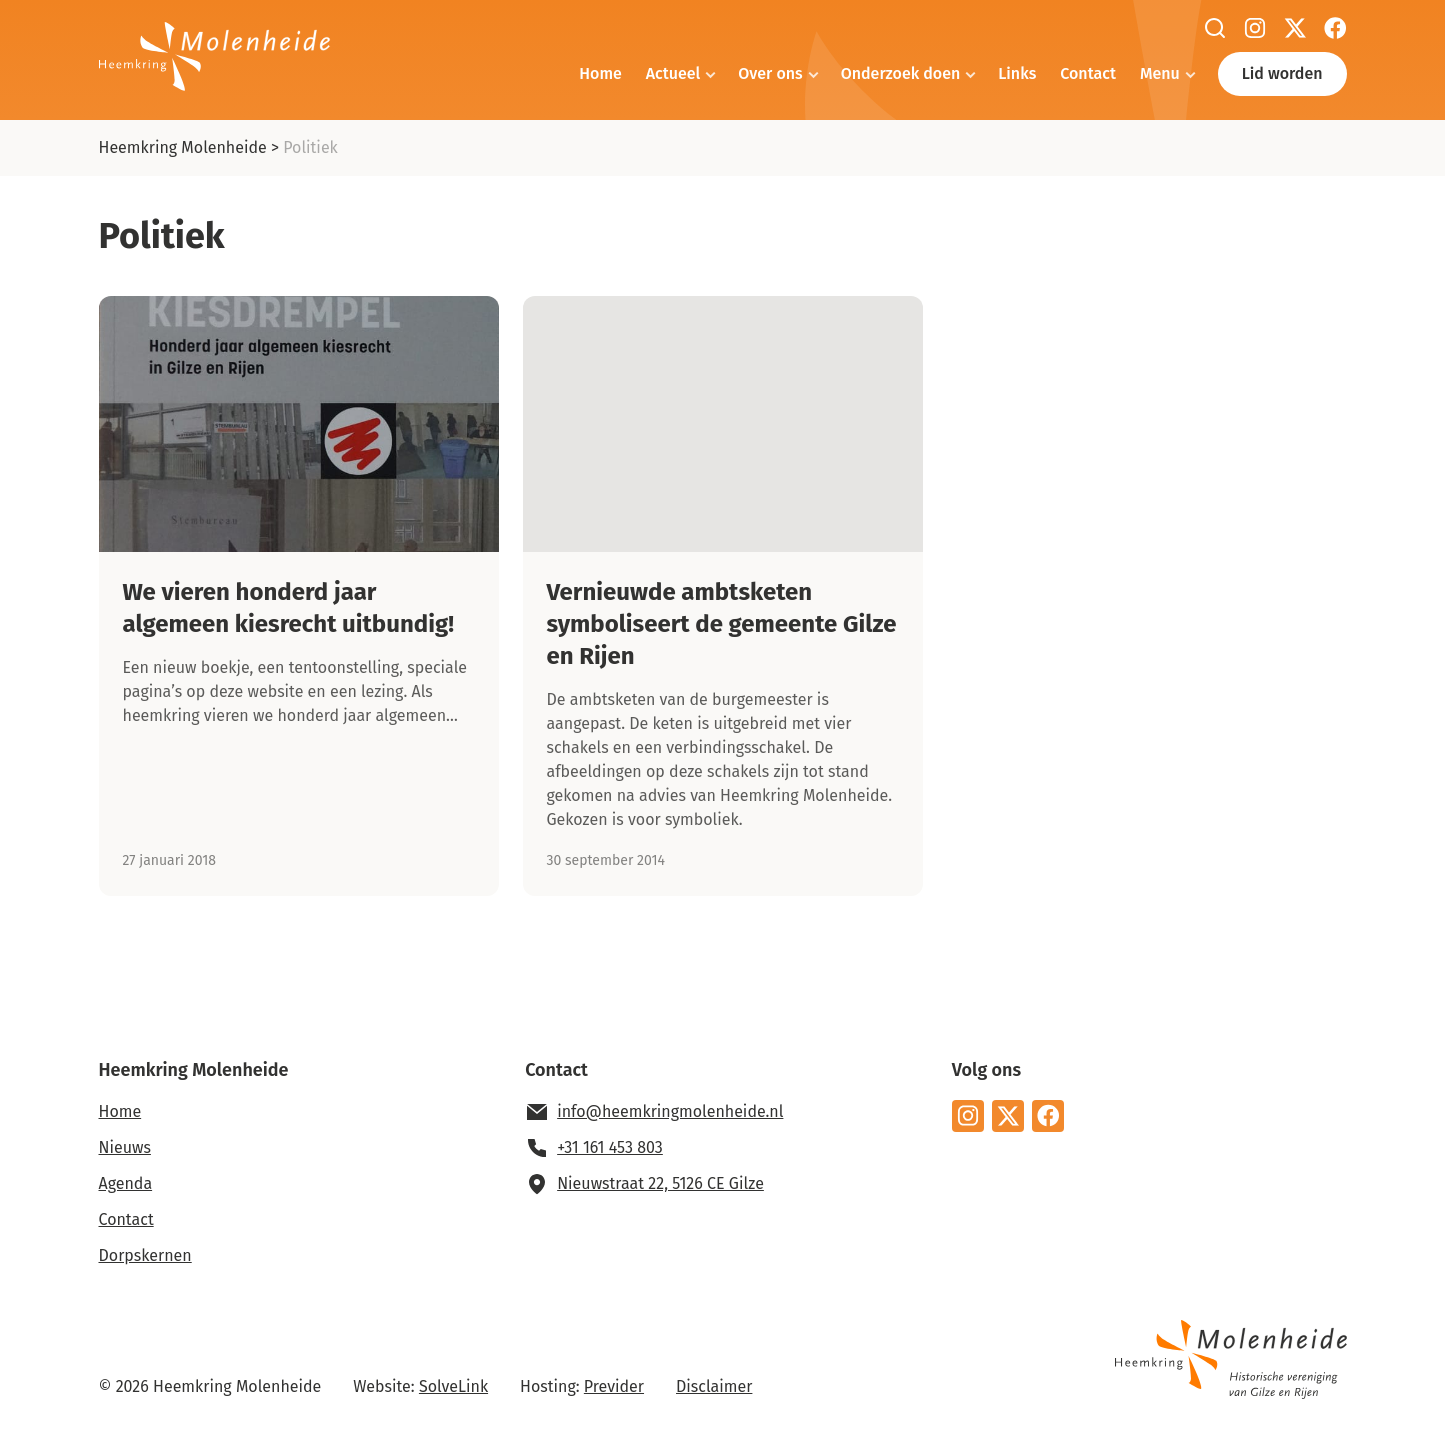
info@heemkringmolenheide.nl (670, 1111)
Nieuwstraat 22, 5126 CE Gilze (660, 1183)
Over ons (770, 73)
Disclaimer (714, 1386)
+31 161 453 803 (610, 1147)
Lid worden (1282, 73)
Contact (1088, 73)
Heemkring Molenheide (183, 147)
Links (1017, 73)
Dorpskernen (145, 1255)
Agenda (126, 1183)
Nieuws (125, 1147)
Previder (614, 1386)
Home (600, 73)
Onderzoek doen (901, 73)
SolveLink (453, 1386)
